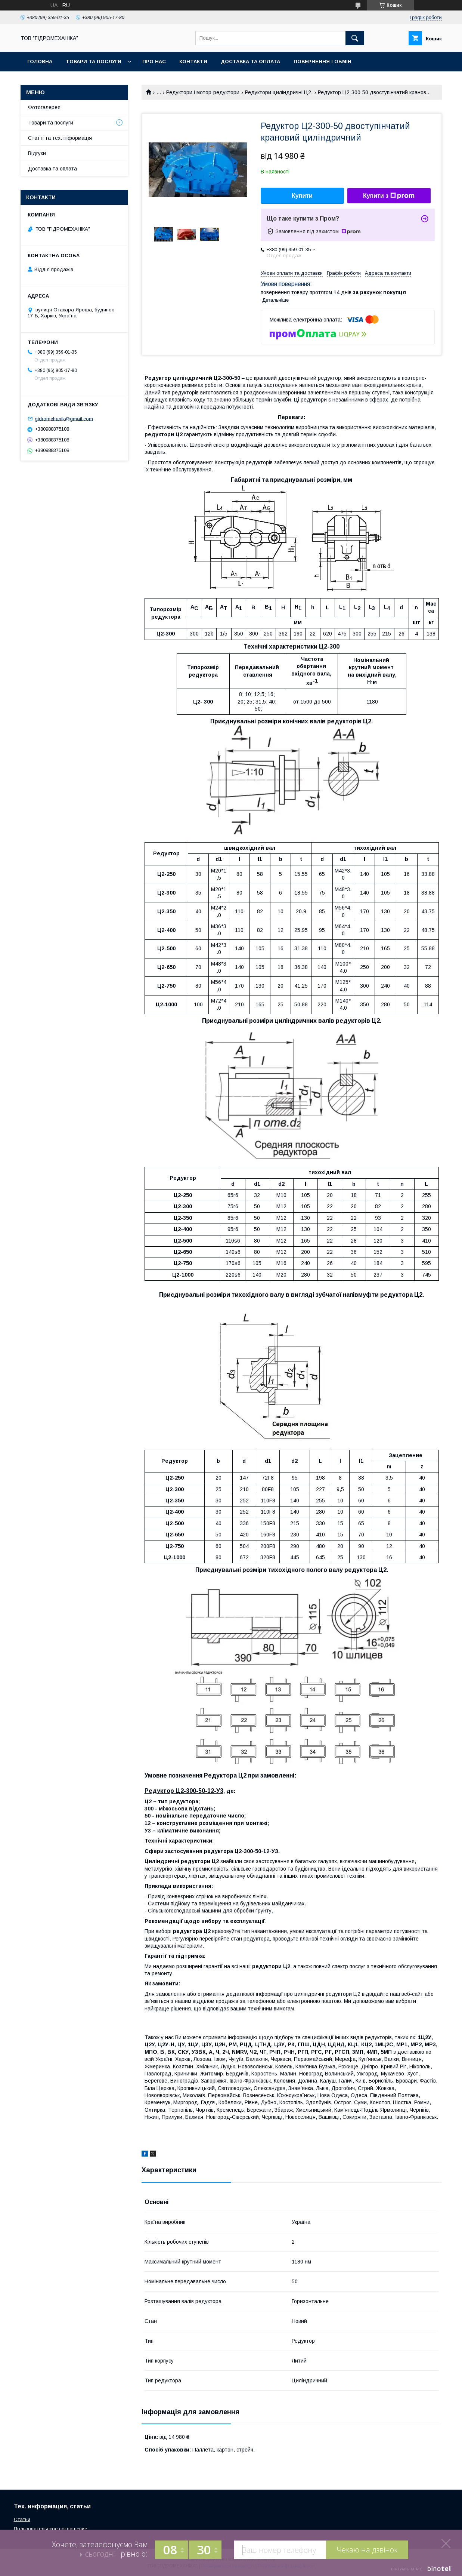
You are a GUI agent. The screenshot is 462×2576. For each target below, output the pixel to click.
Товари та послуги (93, 61)
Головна (39, 61)
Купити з (389, 196)
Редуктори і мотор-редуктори (202, 92)
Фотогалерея (44, 107)
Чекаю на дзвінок (367, 2550)
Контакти (193, 61)
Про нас (154, 61)
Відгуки (37, 153)
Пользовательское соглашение (50, 2529)
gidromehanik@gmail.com (64, 418)
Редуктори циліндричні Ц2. (279, 92)
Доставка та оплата (250, 61)
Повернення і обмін (322, 61)
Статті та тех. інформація (60, 138)
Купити (302, 196)
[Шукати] (354, 38)
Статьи (22, 2519)
